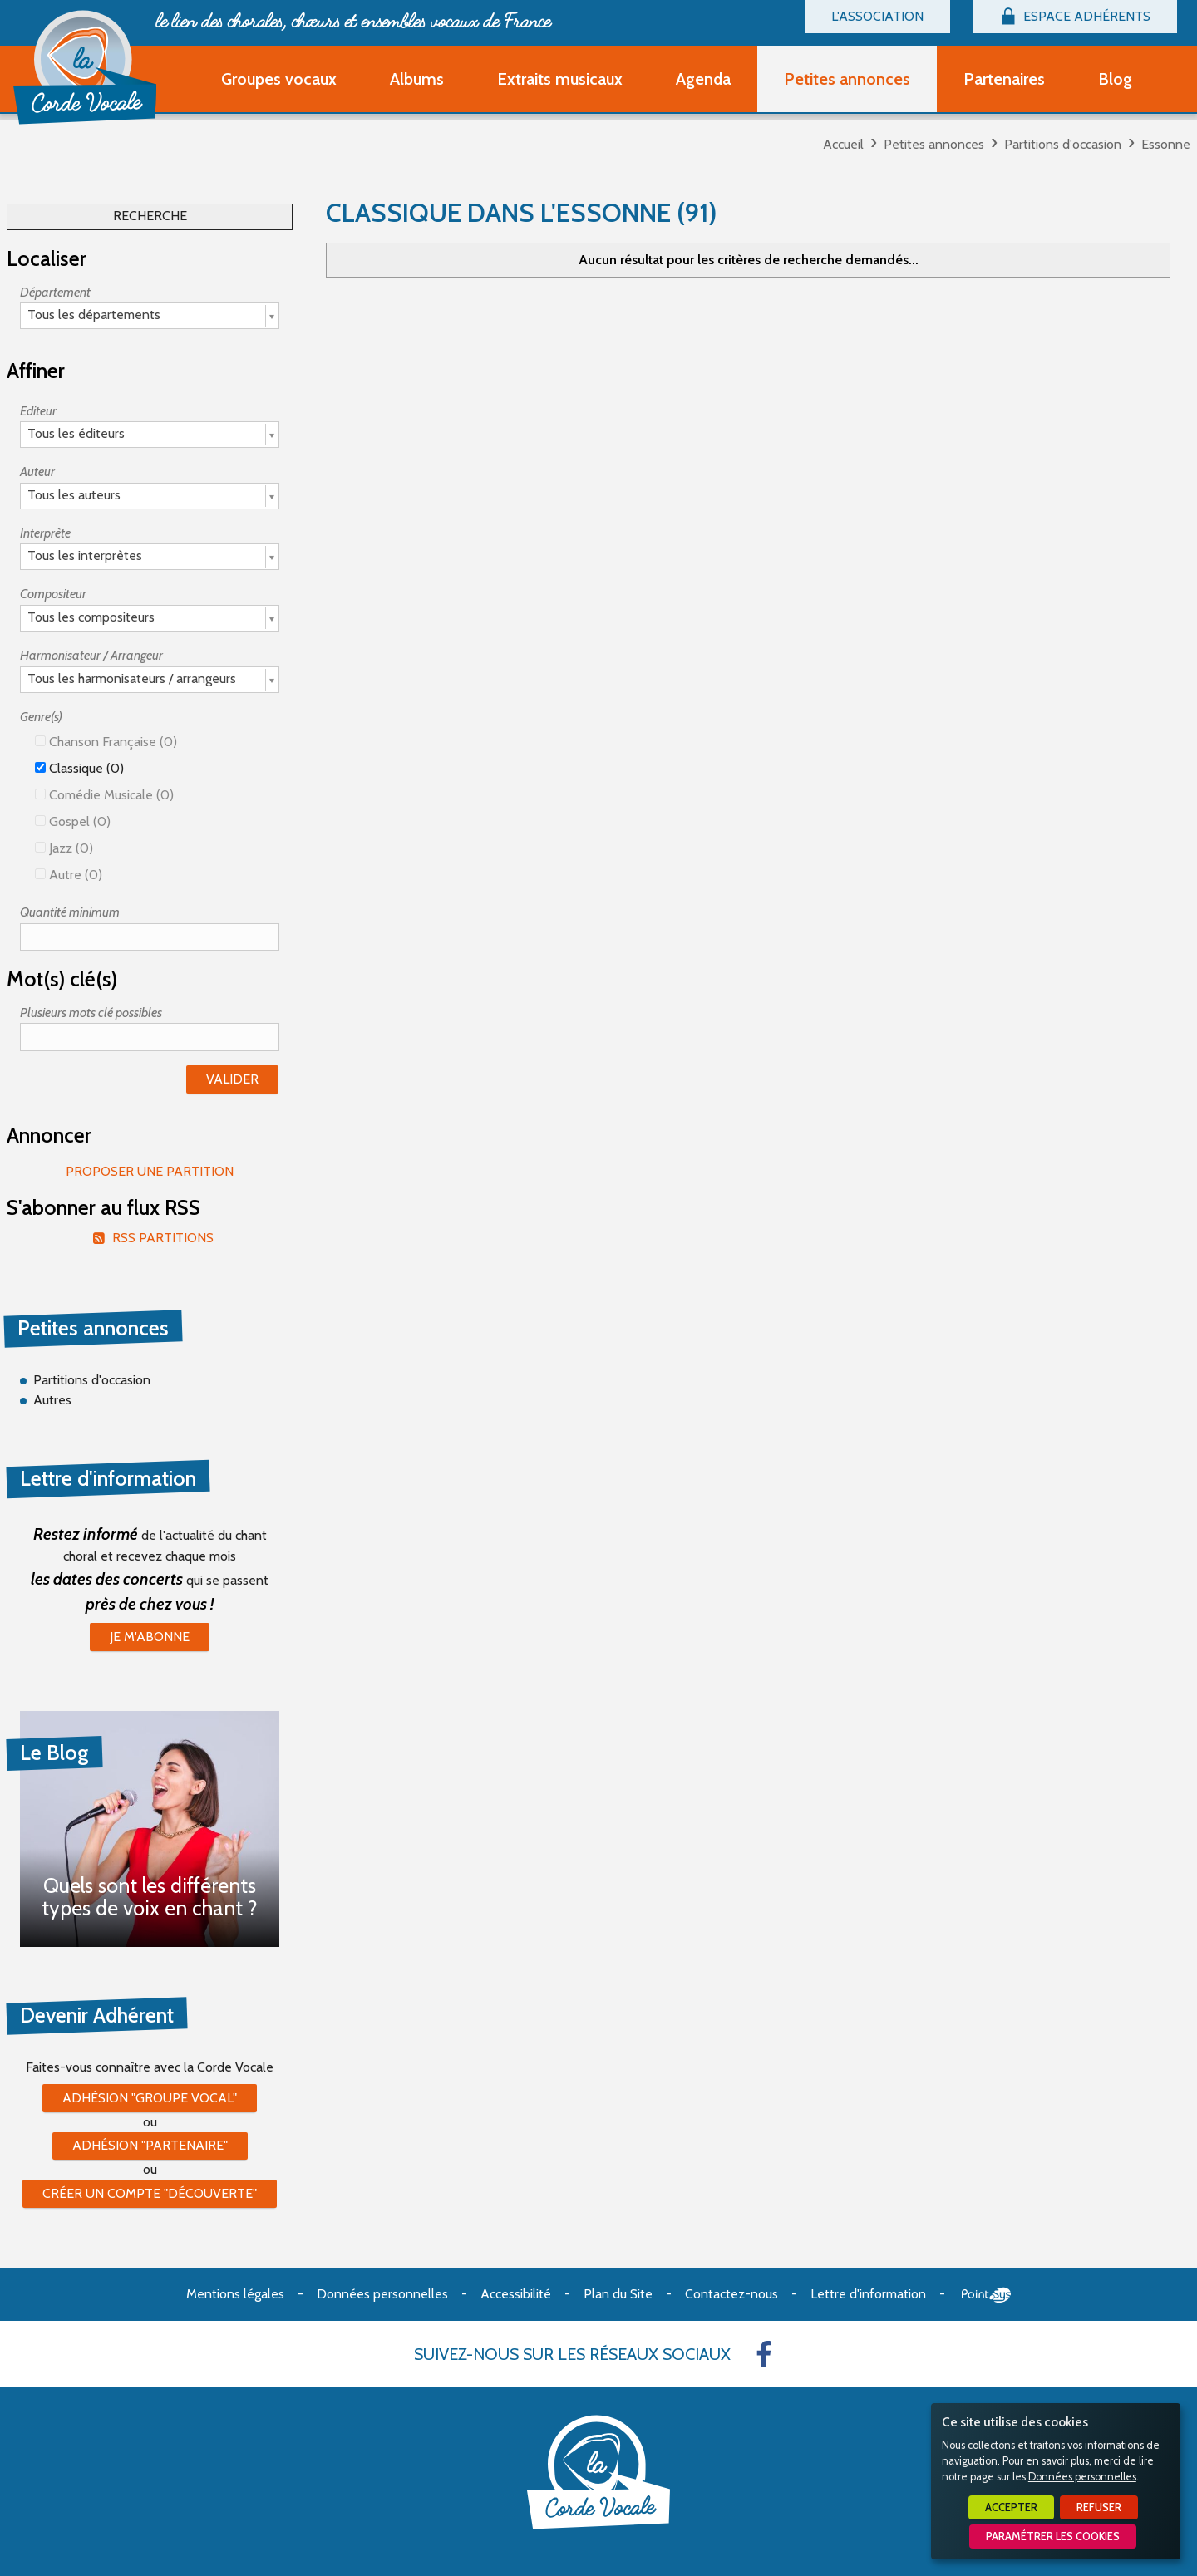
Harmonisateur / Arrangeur (91, 655)
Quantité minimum (70, 912)
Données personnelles (1082, 2476)
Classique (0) (79, 768)
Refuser (1098, 2507)
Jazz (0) (64, 848)
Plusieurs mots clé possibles (91, 1012)
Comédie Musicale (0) (104, 795)
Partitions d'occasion (1062, 144)
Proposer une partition (150, 1171)
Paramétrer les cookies (1053, 2536)
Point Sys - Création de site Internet (986, 2295)
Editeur (38, 411)
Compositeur (53, 594)
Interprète (45, 533)
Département (55, 292)
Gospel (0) (73, 821)
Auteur (37, 471)
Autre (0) (68, 874)
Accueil (843, 144)
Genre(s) (41, 717)
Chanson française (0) (106, 742)
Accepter (1011, 2507)
